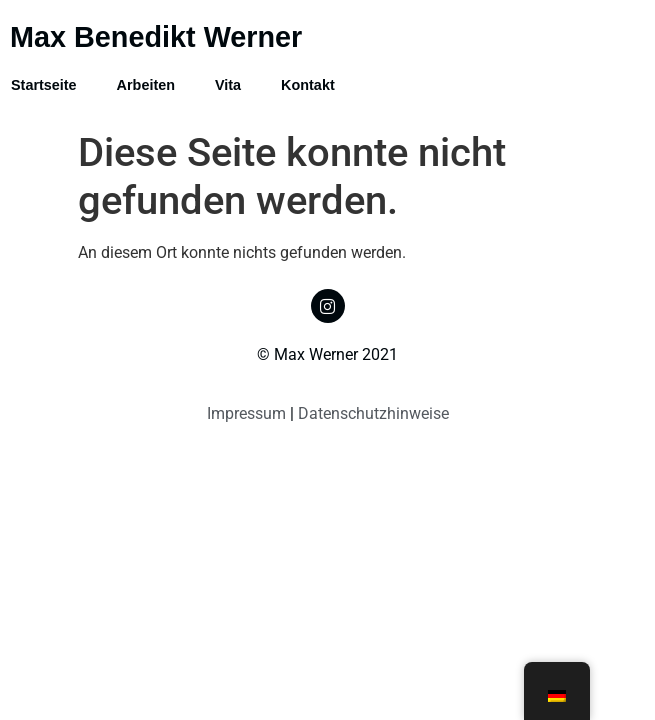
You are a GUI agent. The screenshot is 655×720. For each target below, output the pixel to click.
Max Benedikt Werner (156, 37)
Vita (228, 85)
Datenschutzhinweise (373, 413)
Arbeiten (146, 85)
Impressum (246, 413)
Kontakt (308, 85)
